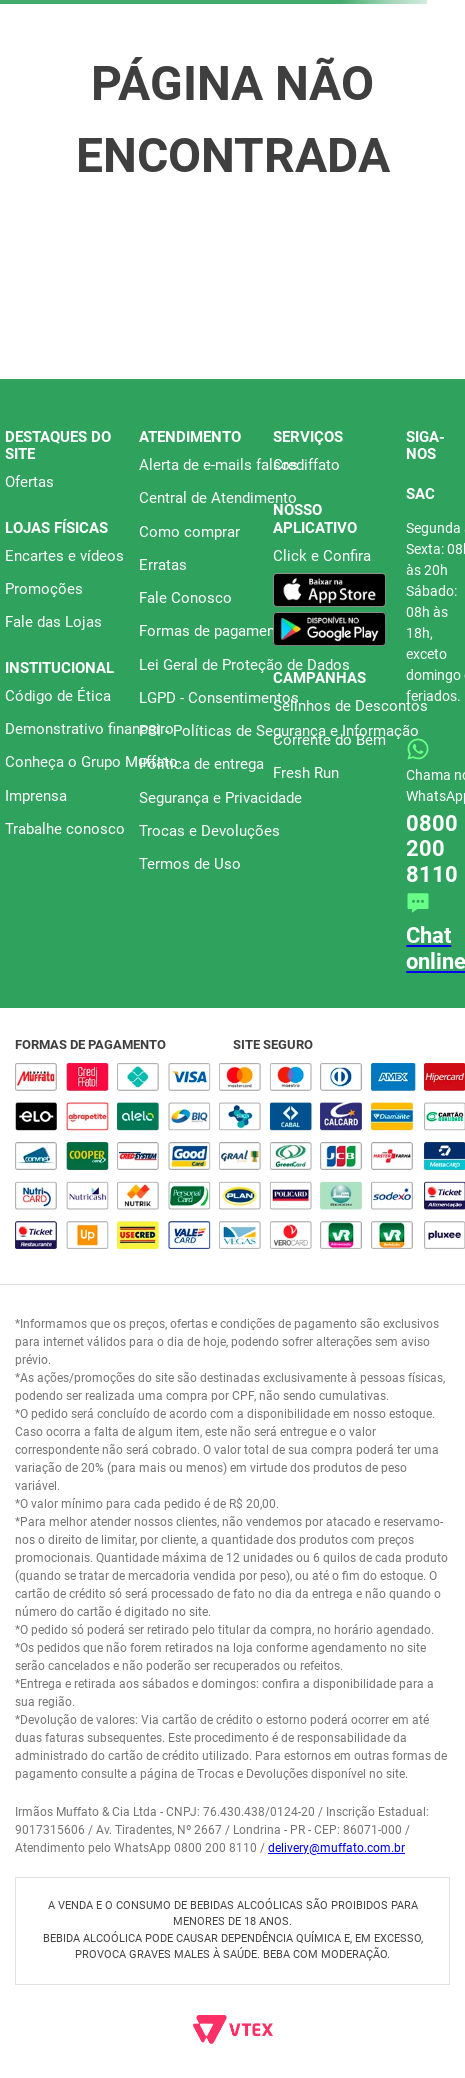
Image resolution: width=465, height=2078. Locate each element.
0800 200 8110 (432, 849)
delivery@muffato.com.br (336, 1848)
